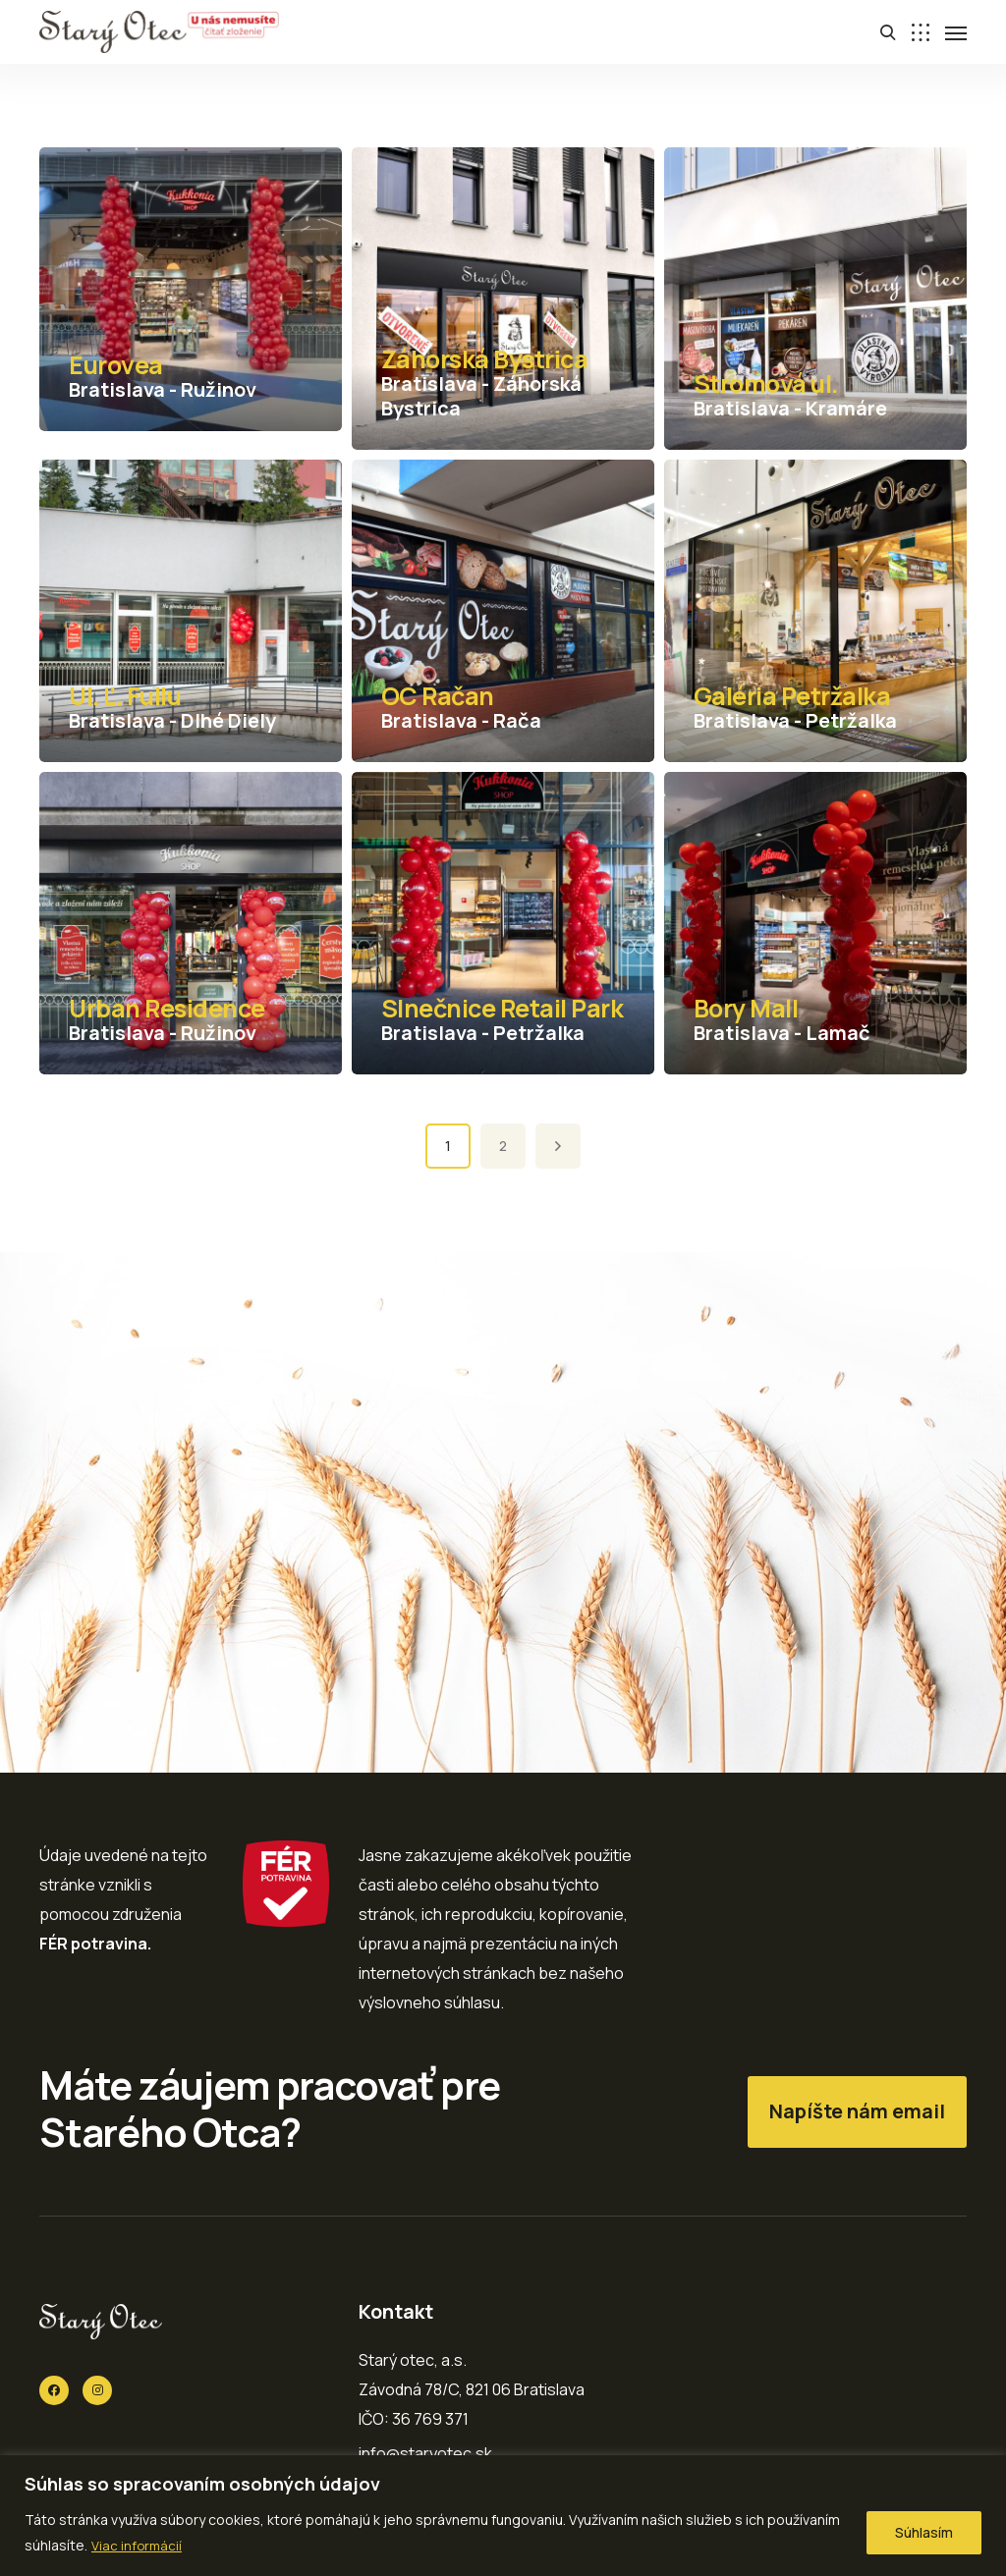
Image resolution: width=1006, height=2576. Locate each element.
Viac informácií (137, 2545)
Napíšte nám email (857, 2111)
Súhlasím (924, 2532)
